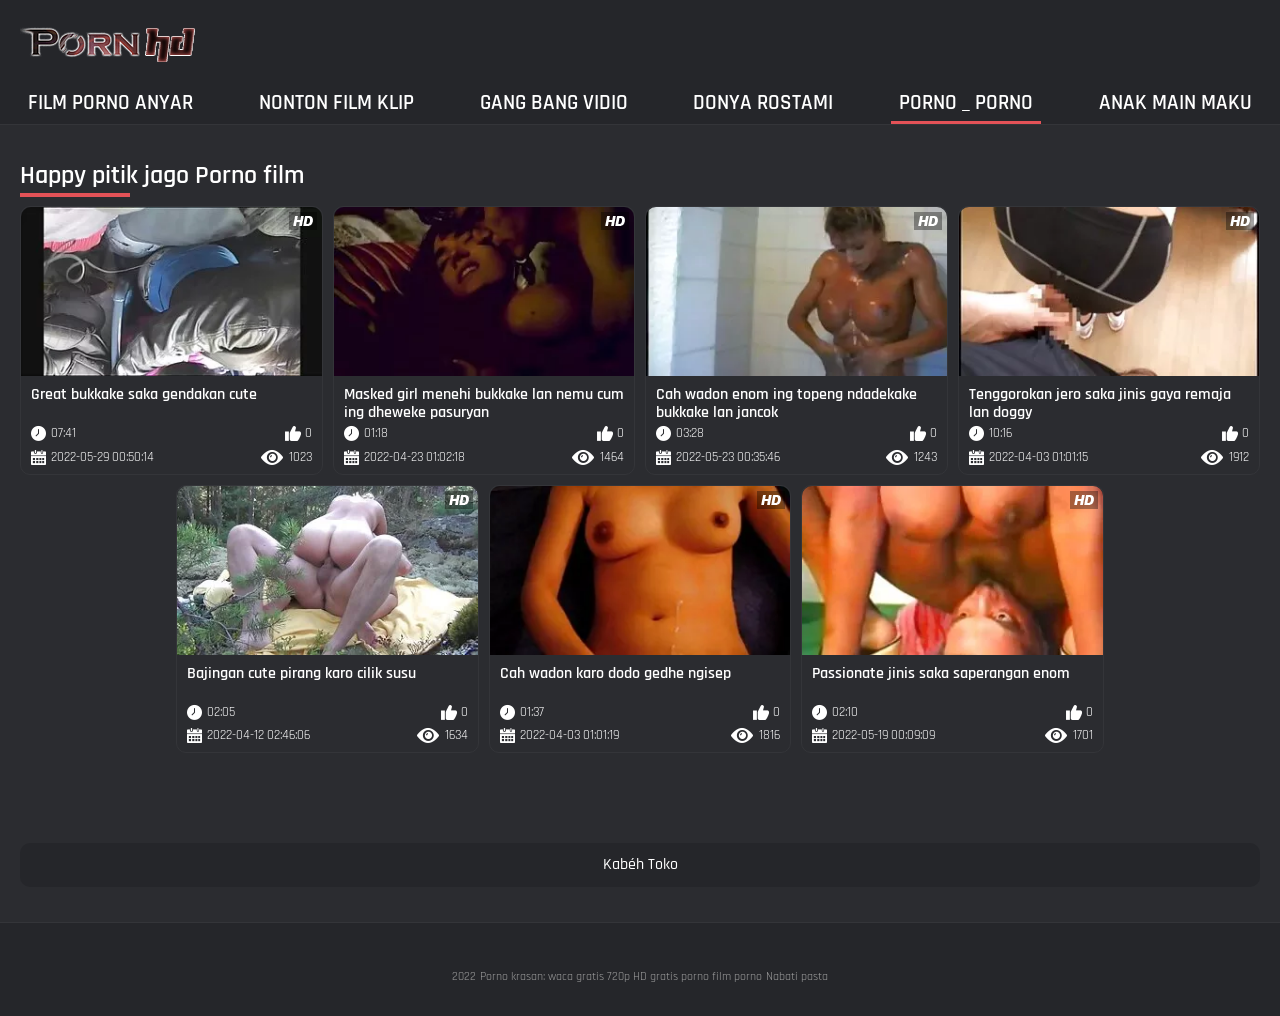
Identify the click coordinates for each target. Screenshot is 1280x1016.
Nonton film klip (336, 102)
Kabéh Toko (640, 864)
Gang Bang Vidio (554, 102)
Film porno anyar (110, 102)
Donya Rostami (763, 102)
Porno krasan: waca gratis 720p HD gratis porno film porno (621, 976)
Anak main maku (1175, 102)
